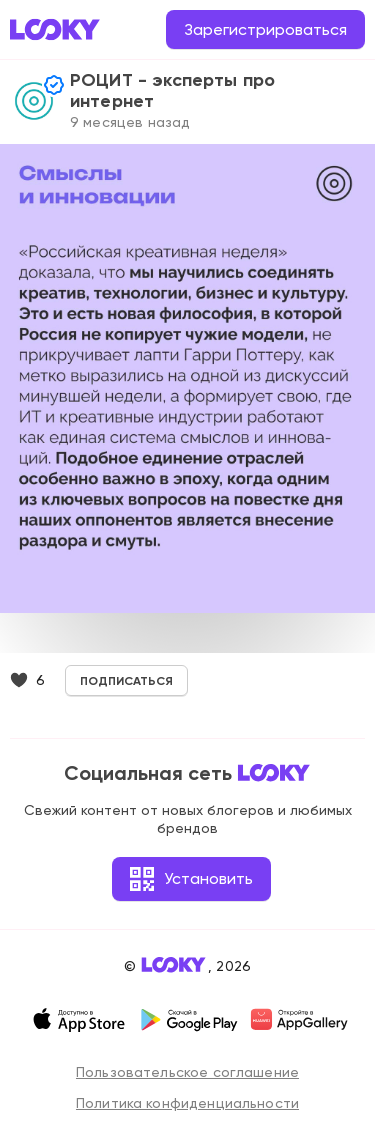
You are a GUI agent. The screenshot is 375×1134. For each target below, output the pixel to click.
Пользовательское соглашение (187, 1072)
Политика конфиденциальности (187, 1103)
